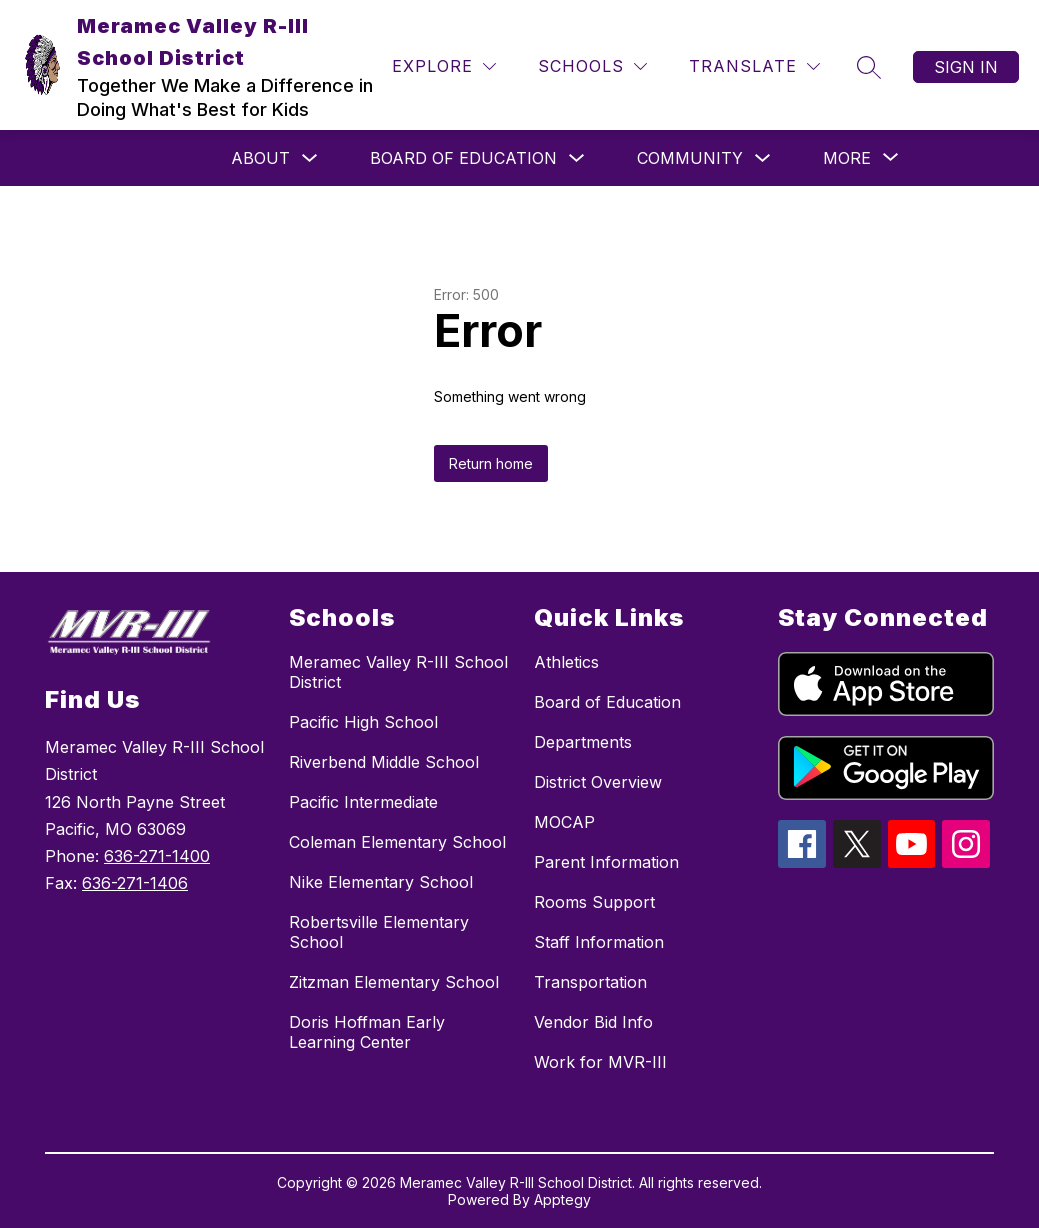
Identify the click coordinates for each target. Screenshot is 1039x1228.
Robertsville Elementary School (379, 932)
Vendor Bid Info (593, 1022)
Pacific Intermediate (363, 802)
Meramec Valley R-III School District (398, 672)
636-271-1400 (157, 856)
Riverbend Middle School (384, 762)
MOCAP (564, 822)
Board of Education (463, 158)
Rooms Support (594, 902)
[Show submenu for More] (847, 158)
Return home (491, 463)
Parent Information (606, 862)
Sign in (966, 67)
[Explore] (444, 66)
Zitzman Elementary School (394, 982)
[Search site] (869, 67)
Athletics (566, 662)
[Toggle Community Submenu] (763, 158)
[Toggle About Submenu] (310, 158)
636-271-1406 (135, 883)
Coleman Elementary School (397, 842)
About (260, 158)
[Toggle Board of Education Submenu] (577, 158)
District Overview (598, 782)
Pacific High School (363, 722)
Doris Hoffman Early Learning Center (367, 1032)
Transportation (590, 982)
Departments (583, 742)
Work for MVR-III (600, 1062)
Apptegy (562, 1199)
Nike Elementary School (381, 882)
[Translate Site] (754, 66)
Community (690, 158)
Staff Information (599, 942)
